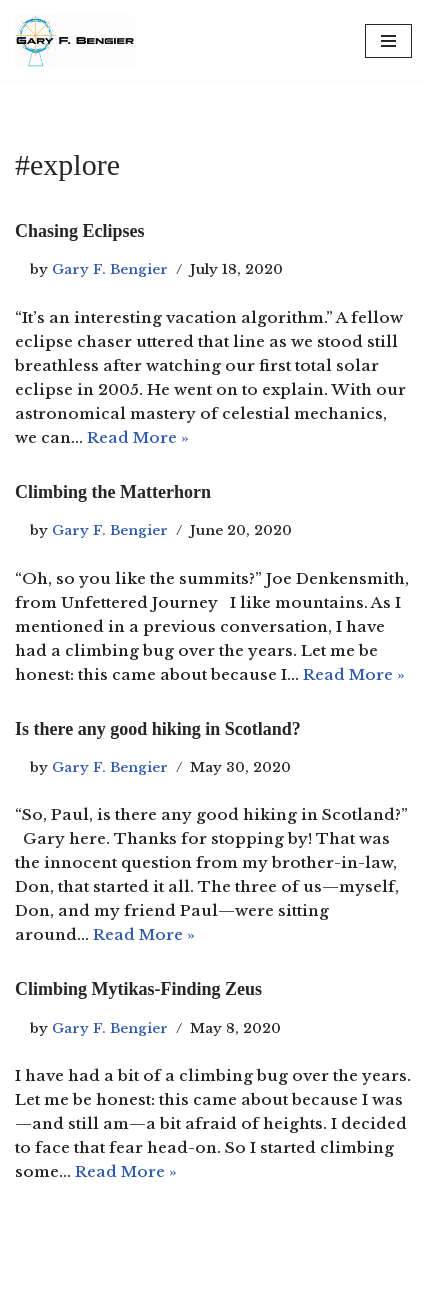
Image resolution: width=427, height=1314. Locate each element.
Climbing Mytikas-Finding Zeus (138, 989)
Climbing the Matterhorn (113, 492)
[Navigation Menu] (388, 41)
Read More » (138, 437)
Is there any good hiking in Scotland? (158, 729)
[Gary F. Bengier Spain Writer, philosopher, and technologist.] (75, 40)
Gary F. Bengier (110, 269)
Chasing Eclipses (80, 231)
